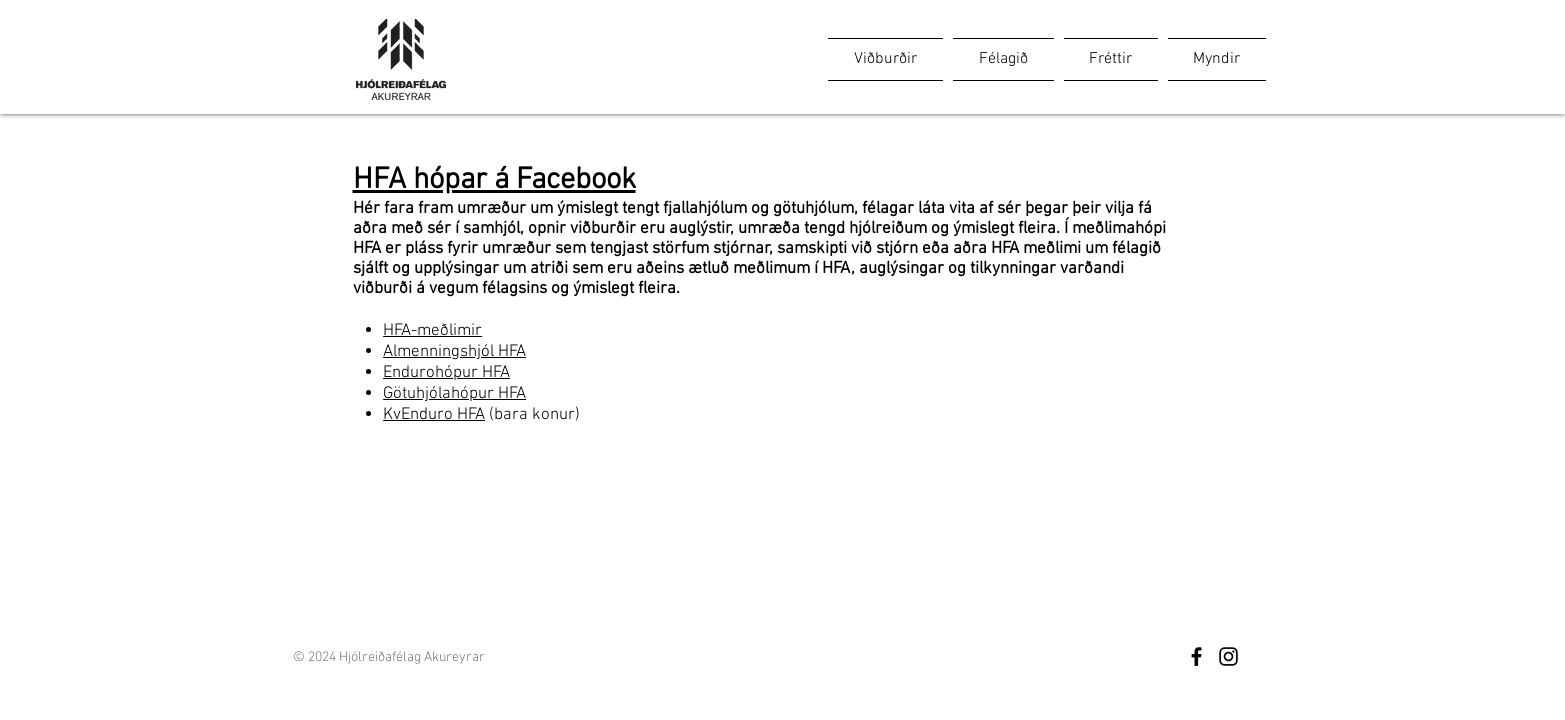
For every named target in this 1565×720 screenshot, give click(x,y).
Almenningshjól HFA (454, 352)
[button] (888, 59)
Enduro (409, 373)
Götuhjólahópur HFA (454, 394)
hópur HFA (472, 373)
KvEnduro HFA (434, 415)
